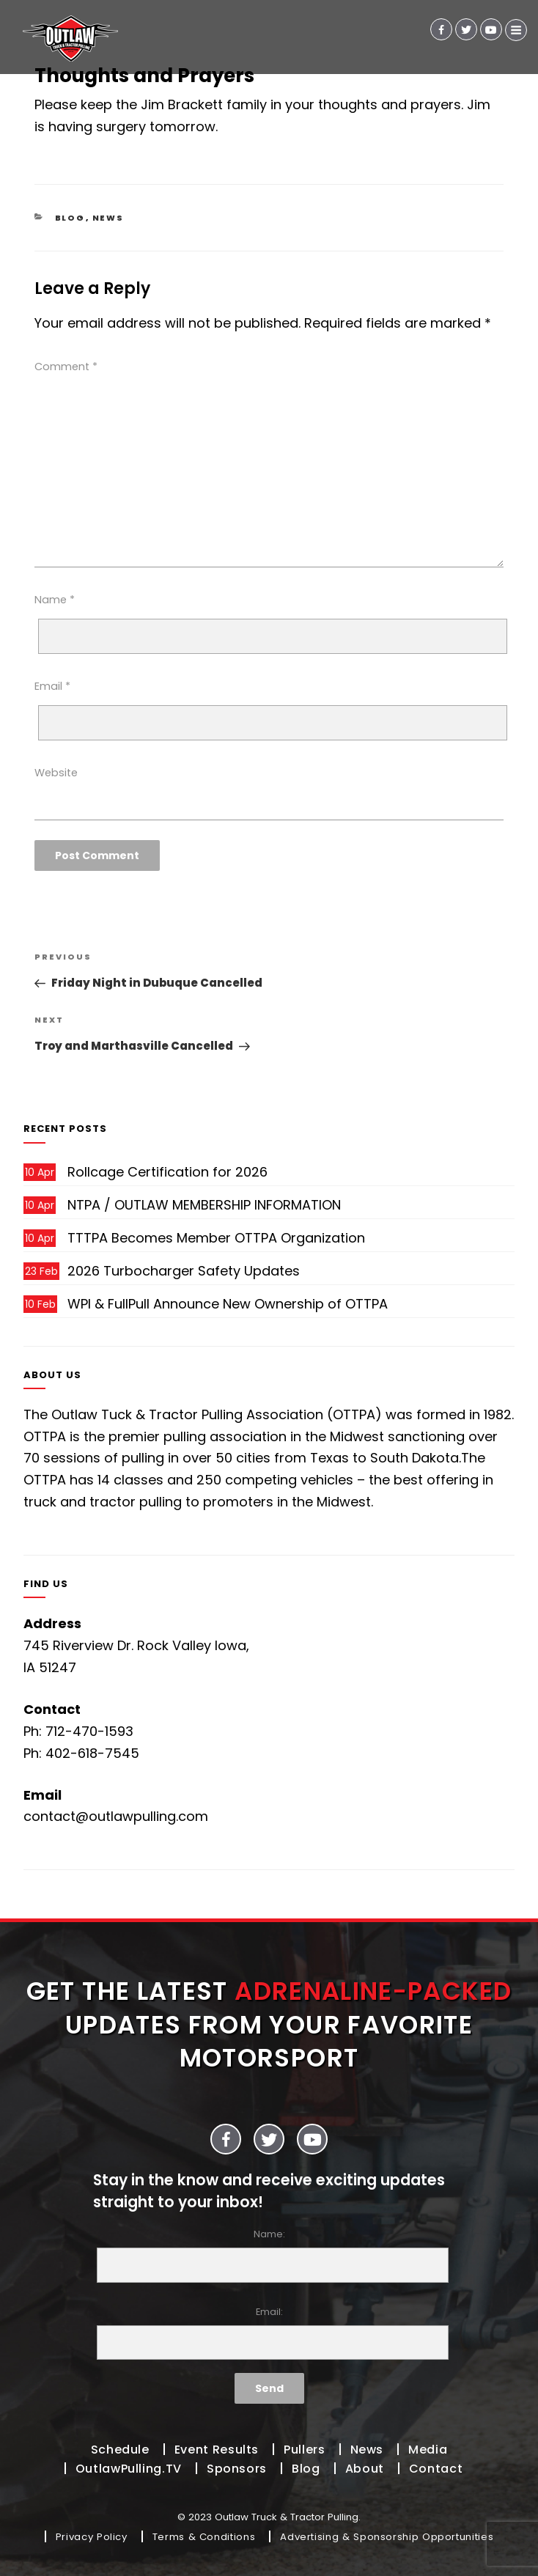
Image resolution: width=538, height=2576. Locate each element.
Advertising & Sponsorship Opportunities (386, 2537)
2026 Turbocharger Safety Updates (183, 1271)
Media (427, 2449)
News (108, 218)
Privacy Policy (92, 2537)
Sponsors (237, 2468)
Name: (269, 2255)
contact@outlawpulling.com (115, 1816)
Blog (70, 218)
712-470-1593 (89, 1731)
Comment (65, 366)
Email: (269, 2332)
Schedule (120, 2449)
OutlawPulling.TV (128, 2468)
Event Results (216, 2449)
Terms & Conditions (204, 2537)
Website (56, 772)
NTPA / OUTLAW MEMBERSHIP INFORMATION (204, 1205)
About (364, 2468)
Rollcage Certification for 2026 (167, 1172)
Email (52, 686)
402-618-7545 (92, 1753)
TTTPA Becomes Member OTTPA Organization (216, 1238)
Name (54, 599)
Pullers (304, 2449)
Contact (436, 2468)
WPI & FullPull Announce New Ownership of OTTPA (227, 1304)
